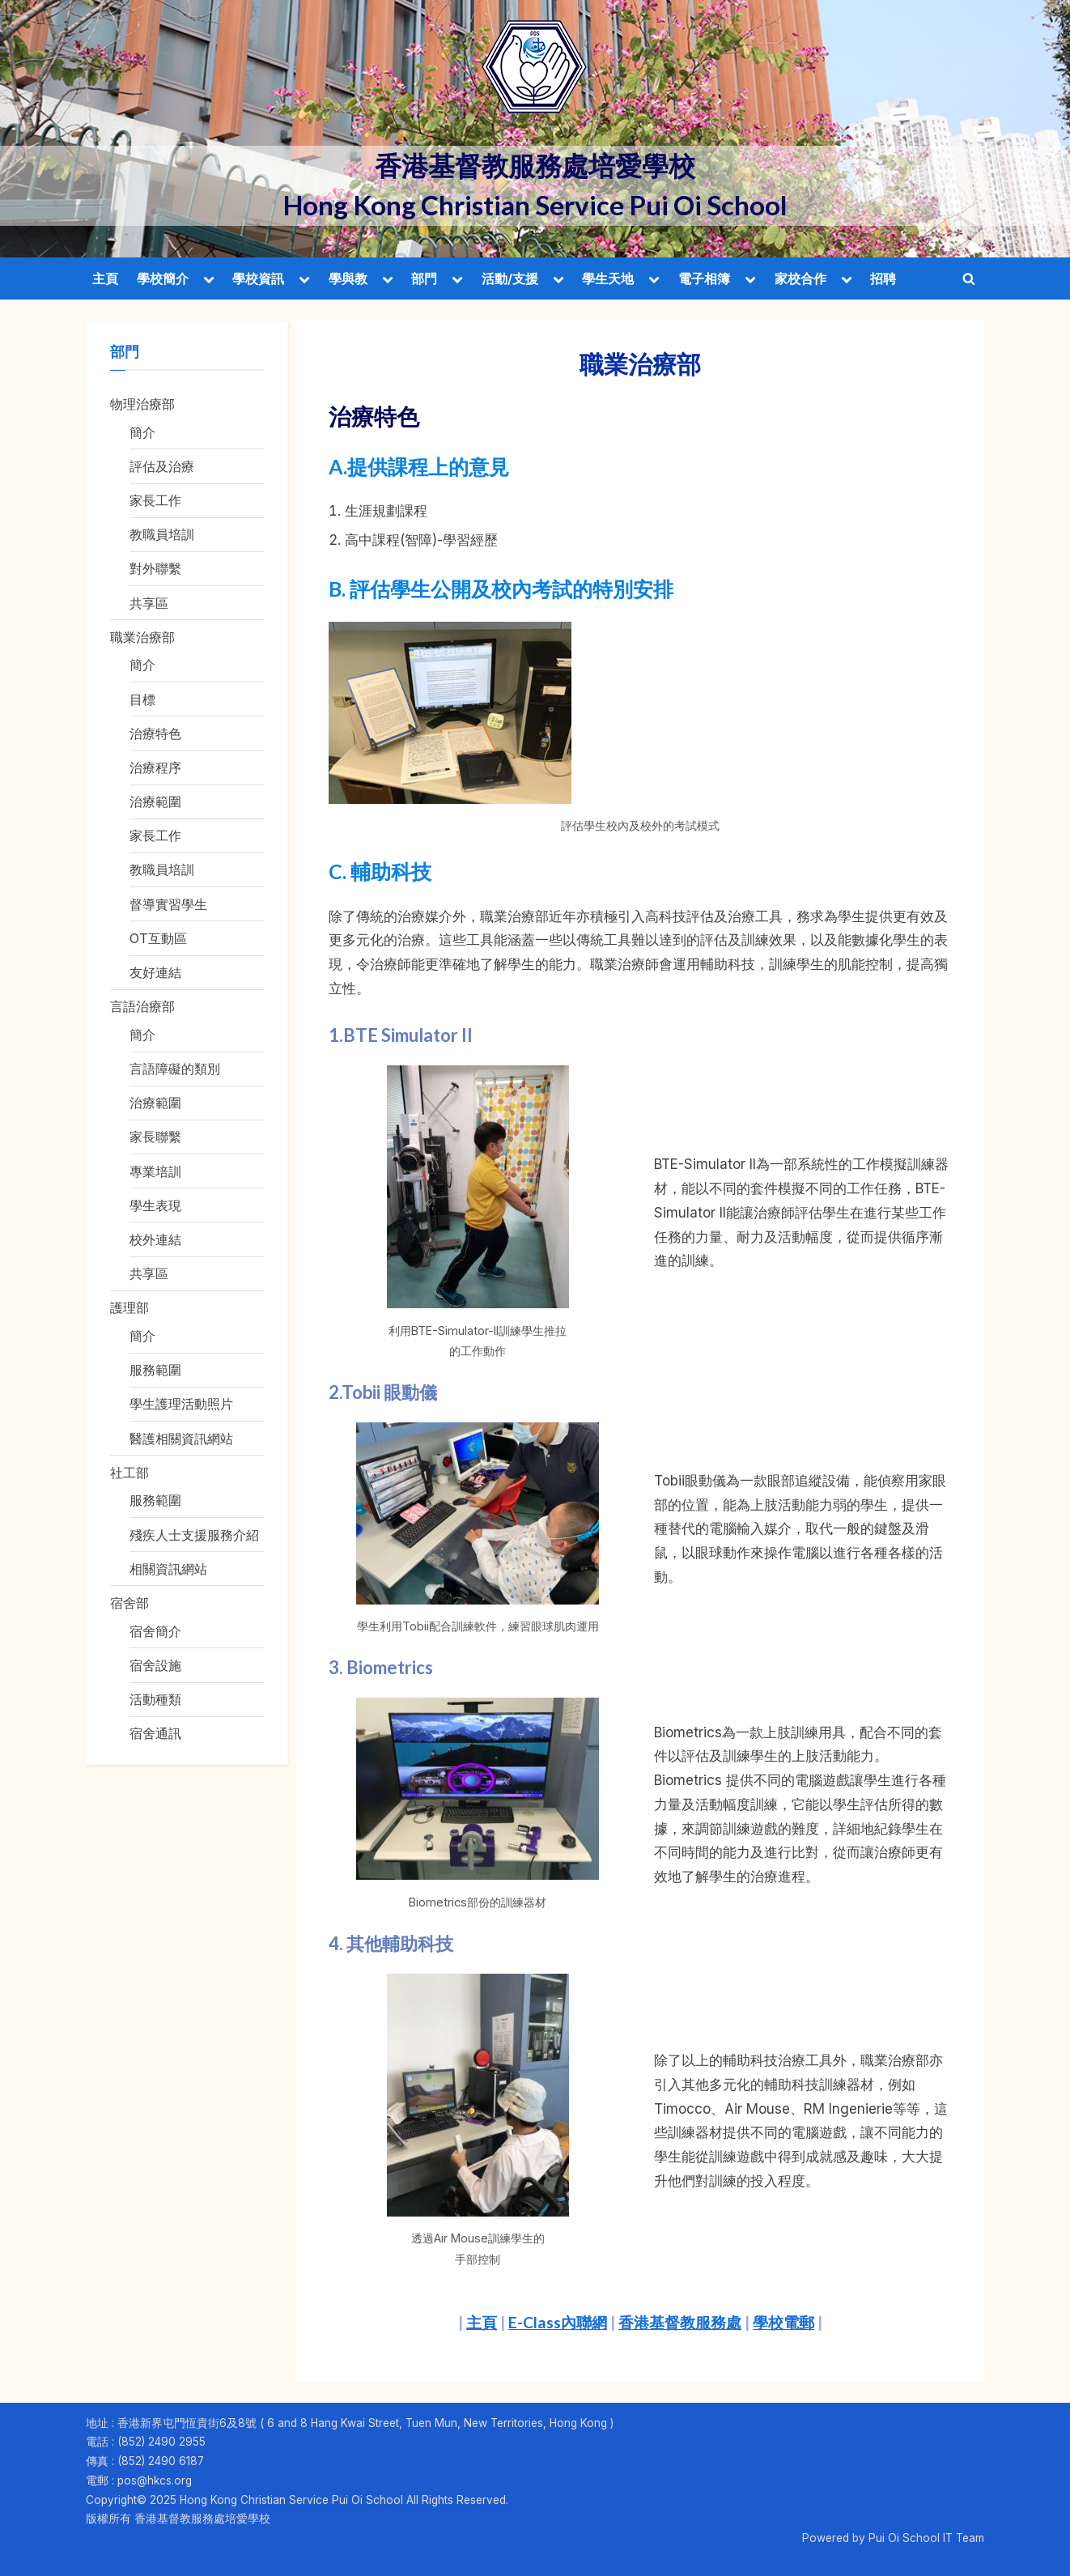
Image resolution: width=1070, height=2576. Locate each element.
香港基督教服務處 (679, 2322)
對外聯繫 (155, 568)
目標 (142, 699)
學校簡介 (163, 278)
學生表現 (155, 1205)
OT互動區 (158, 938)
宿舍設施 (155, 1665)
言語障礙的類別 (175, 1069)
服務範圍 (155, 1370)
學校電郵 (783, 2322)
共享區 (149, 603)
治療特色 (155, 733)
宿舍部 (129, 1603)
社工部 (129, 1472)
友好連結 (155, 972)
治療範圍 (155, 801)
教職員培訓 (162, 534)
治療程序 (155, 767)
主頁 (105, 278)
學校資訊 (258, 278)
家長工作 (155, 500)
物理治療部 (142, 404)
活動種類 (155, 1699)
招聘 (883, 278)
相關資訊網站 (168, 1569)
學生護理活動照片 (181, 1404)
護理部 (129, 1307)
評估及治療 (162, 466)
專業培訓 (155, 1171)
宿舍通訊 (155, 1733)
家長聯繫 (155, 1137)
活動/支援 (510, 278)
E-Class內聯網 (557, 2322)
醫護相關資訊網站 (181, 1438)
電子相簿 (704, 278)
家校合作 (800, 278)
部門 (424, 278)
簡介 (142, 432)
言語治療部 (142, 1006)
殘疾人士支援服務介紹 (194, 1535)
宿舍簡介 (155, 1631)
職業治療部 (142, 637)
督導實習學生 (168, 904)
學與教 (348, 278)
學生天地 (608, 278)
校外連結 (155, 1239)
